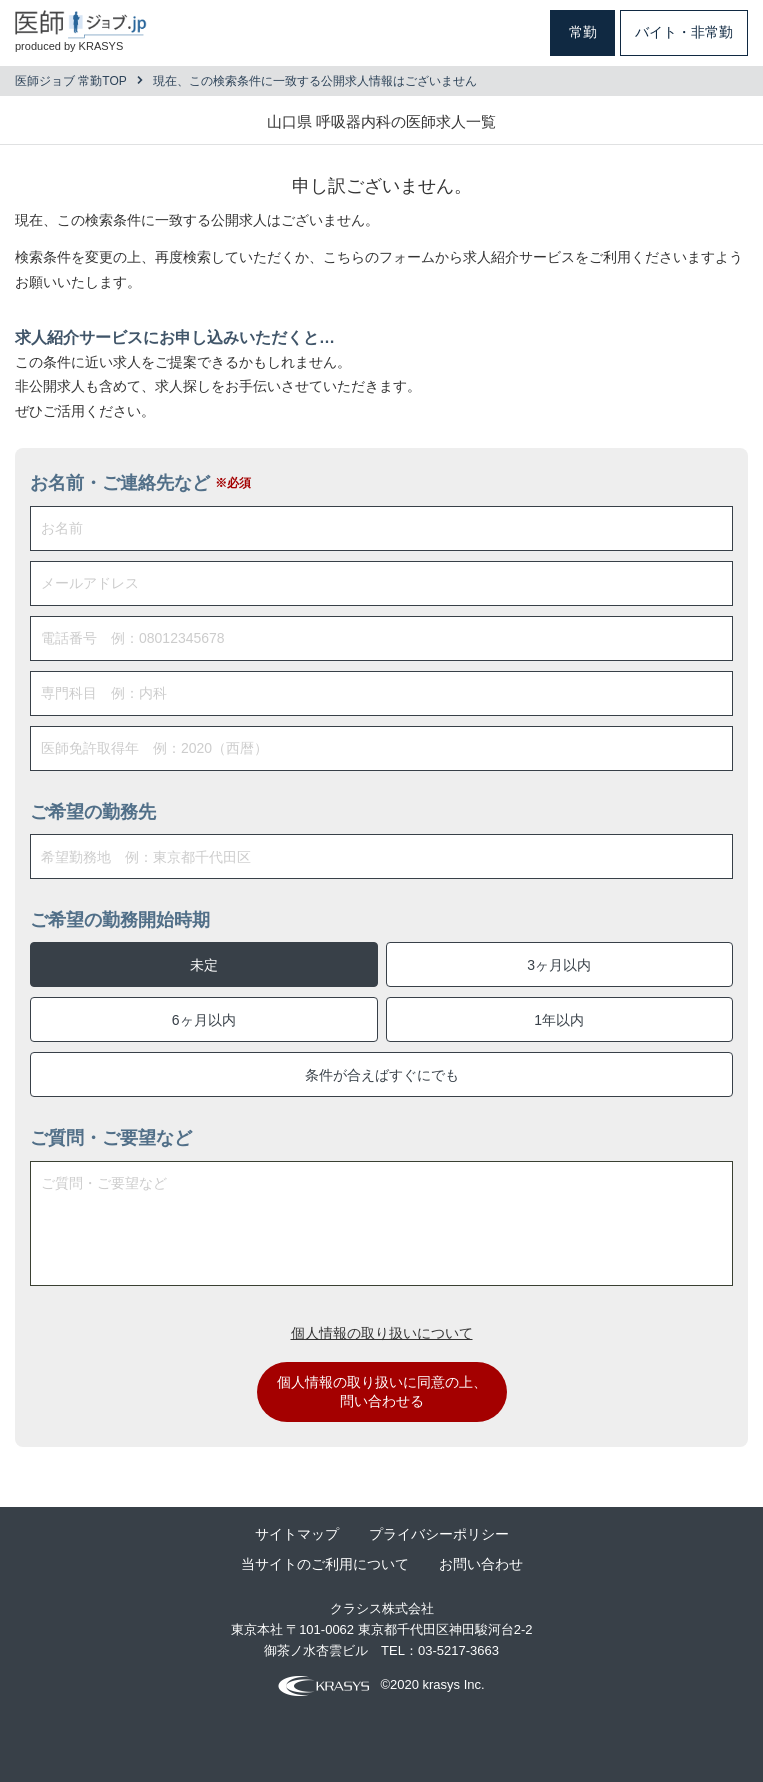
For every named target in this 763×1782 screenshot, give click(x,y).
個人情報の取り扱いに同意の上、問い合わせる (382, 1392)
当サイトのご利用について (325, 1564)
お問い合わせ (481, 1564)
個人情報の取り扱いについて (382, 1333)
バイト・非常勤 (684, 32)
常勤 (583, 32)
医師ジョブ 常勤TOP (71, 81)
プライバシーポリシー (439, 1534)
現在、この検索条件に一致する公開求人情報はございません (315, 81)
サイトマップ (297, 1534)
